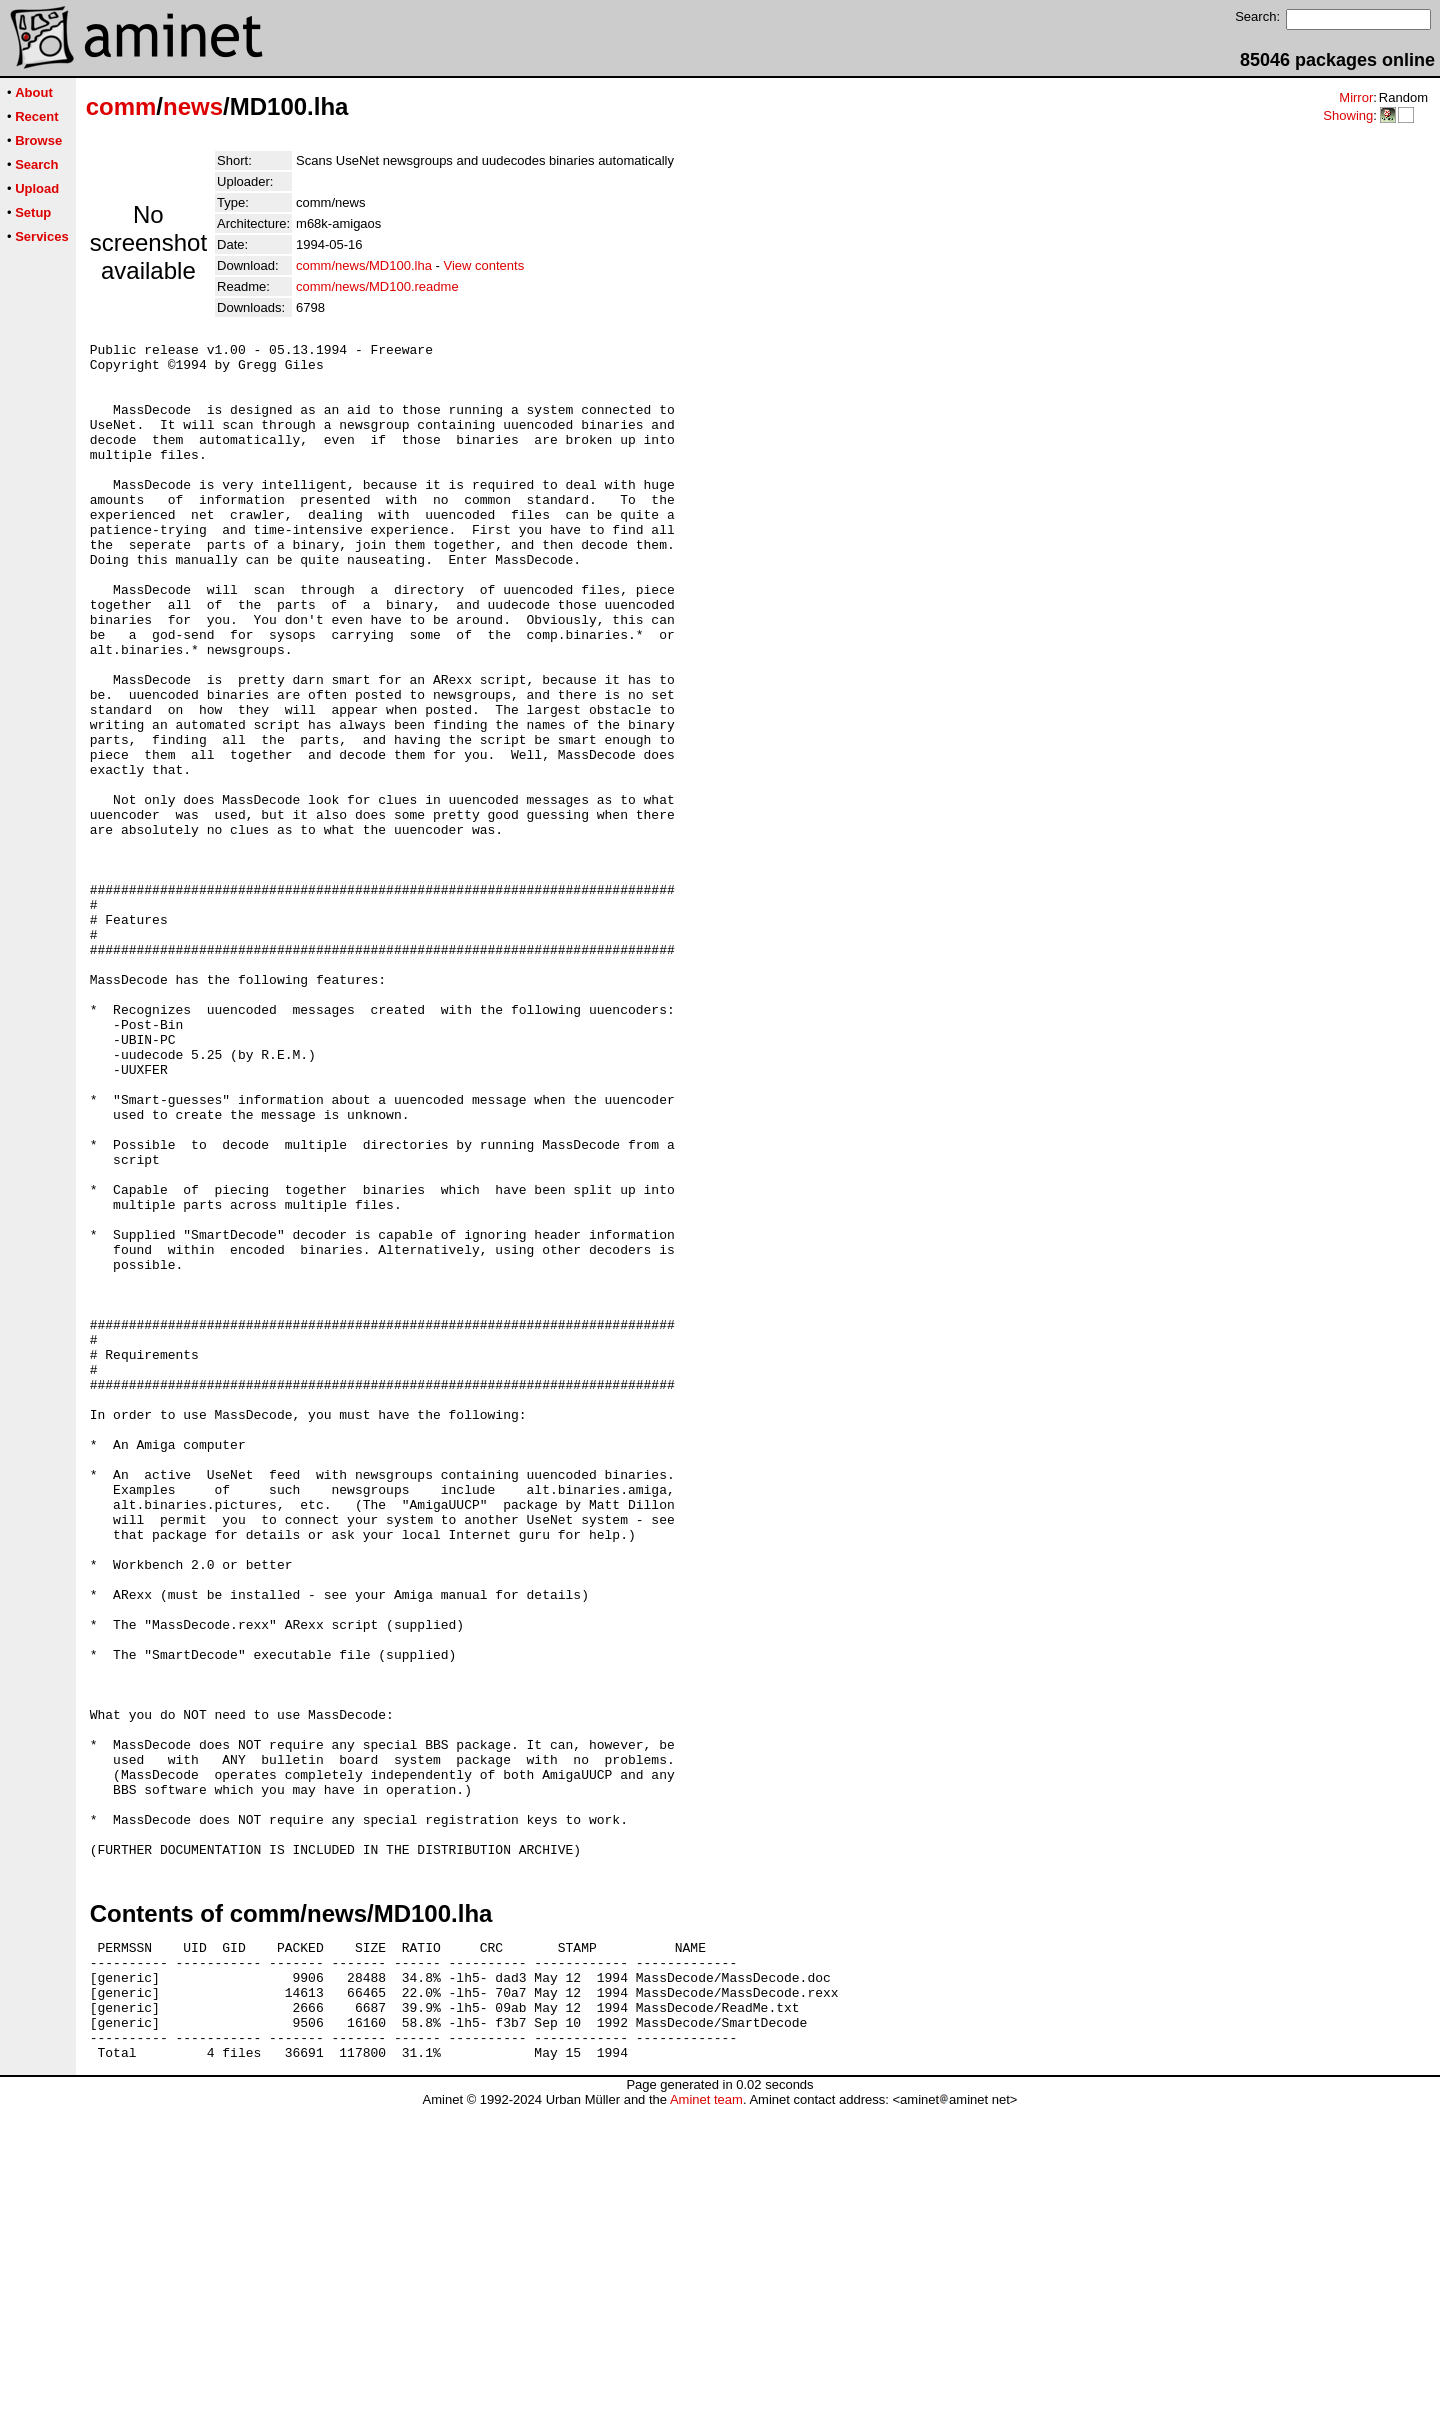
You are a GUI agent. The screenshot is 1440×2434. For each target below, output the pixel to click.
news (193, 106)
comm (121, 106)
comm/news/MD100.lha (364, 265)
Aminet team (706, 2426)
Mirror (1356, 97)
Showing (1348, 115)
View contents (483, 265)
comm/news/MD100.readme (377, 286)
